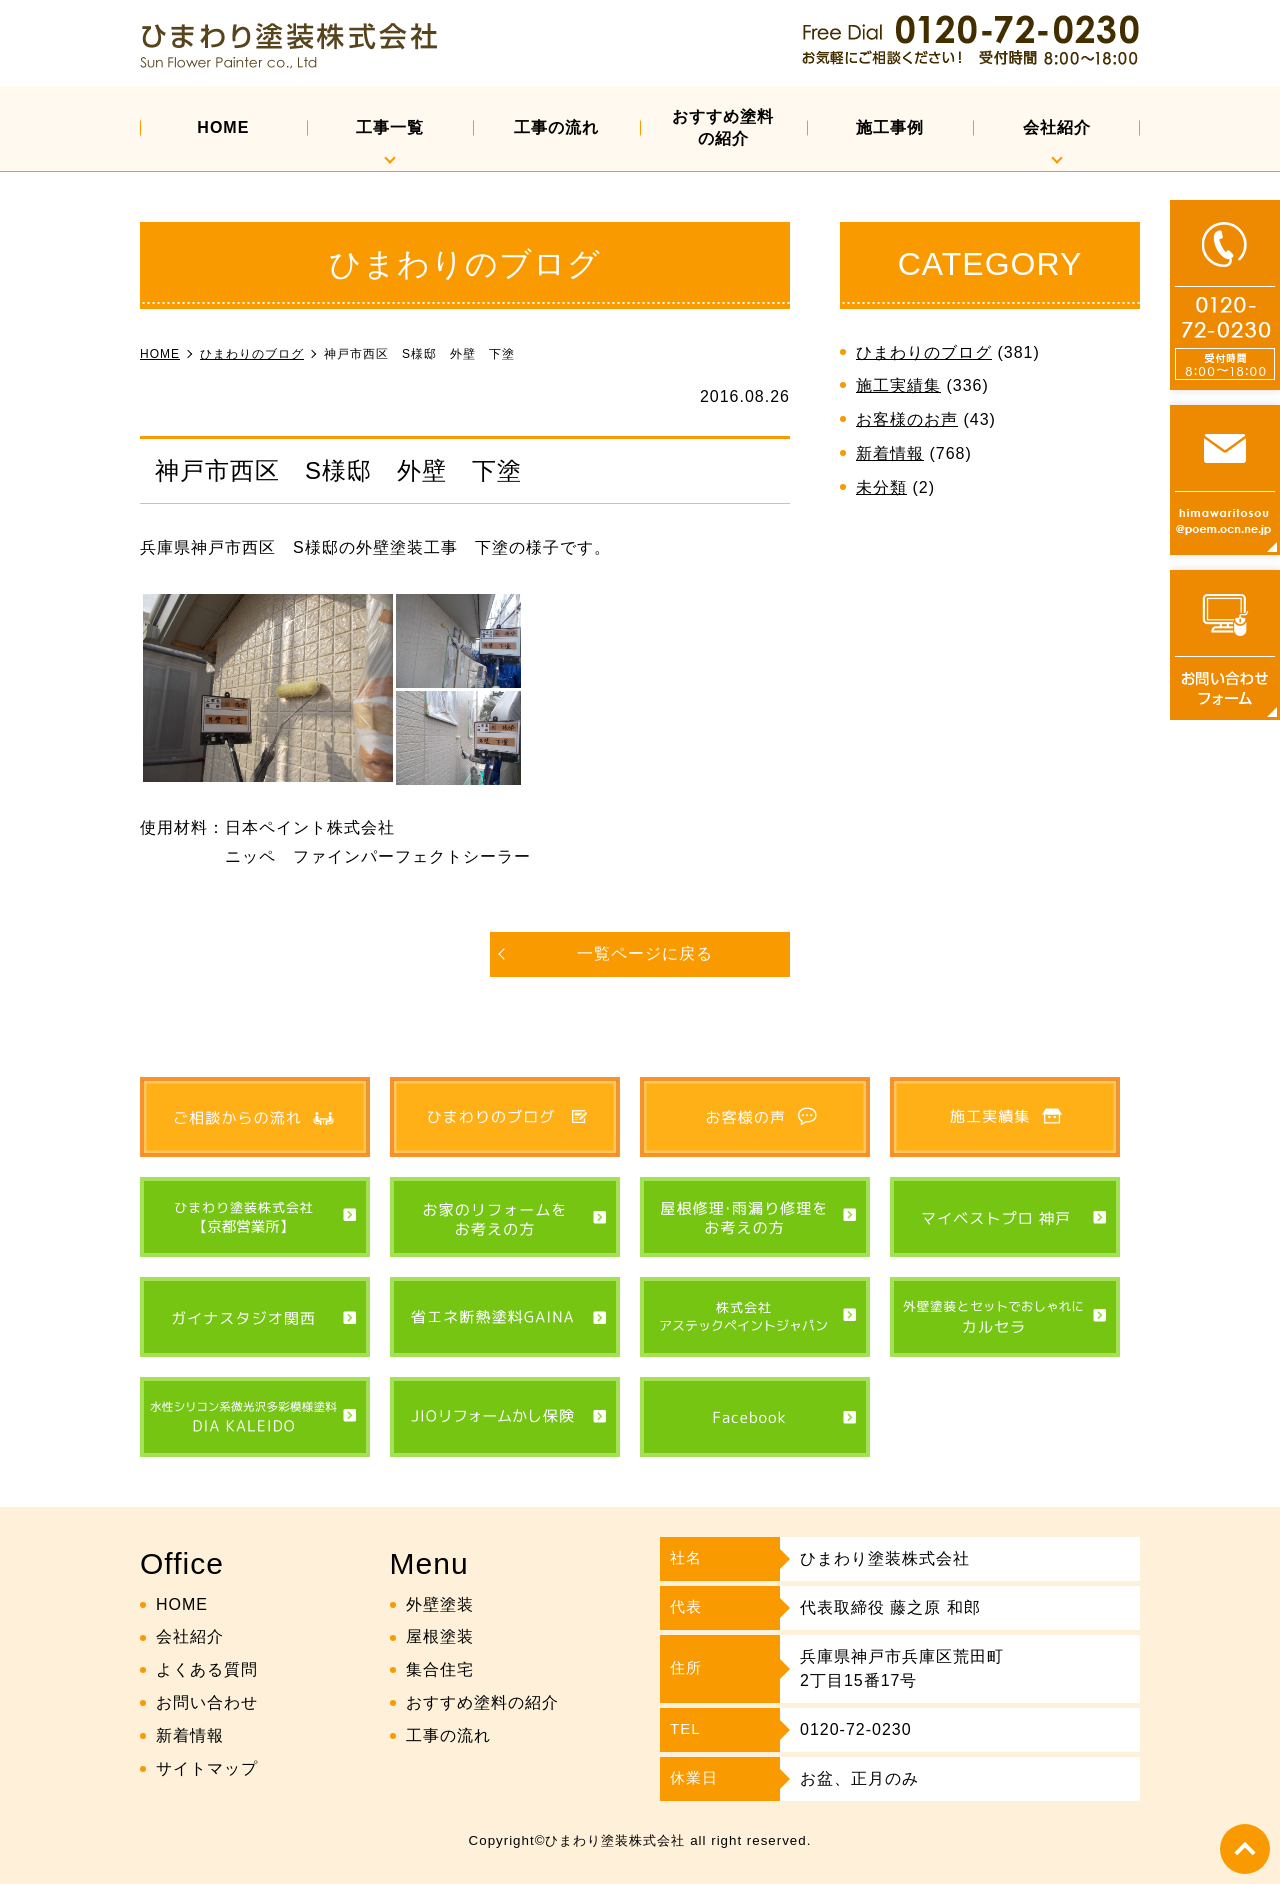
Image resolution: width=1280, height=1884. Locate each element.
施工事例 (890, 127)
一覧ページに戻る (645, 953)
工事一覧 (390, 127)
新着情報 (890, 453)
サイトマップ (207, 1768)
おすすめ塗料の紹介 (723, 127)
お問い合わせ (207, 1702)
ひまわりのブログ (924, 352)
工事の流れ (556, 127)
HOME (223, 127)
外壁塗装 (440, 1604)
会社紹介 (1057, 127)
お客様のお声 (907, 419)
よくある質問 (207, 1669)
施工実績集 (898, 385)
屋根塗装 (440, 1636)
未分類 (881, 487)
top (1245, 1849)
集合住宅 (440, 1669)
